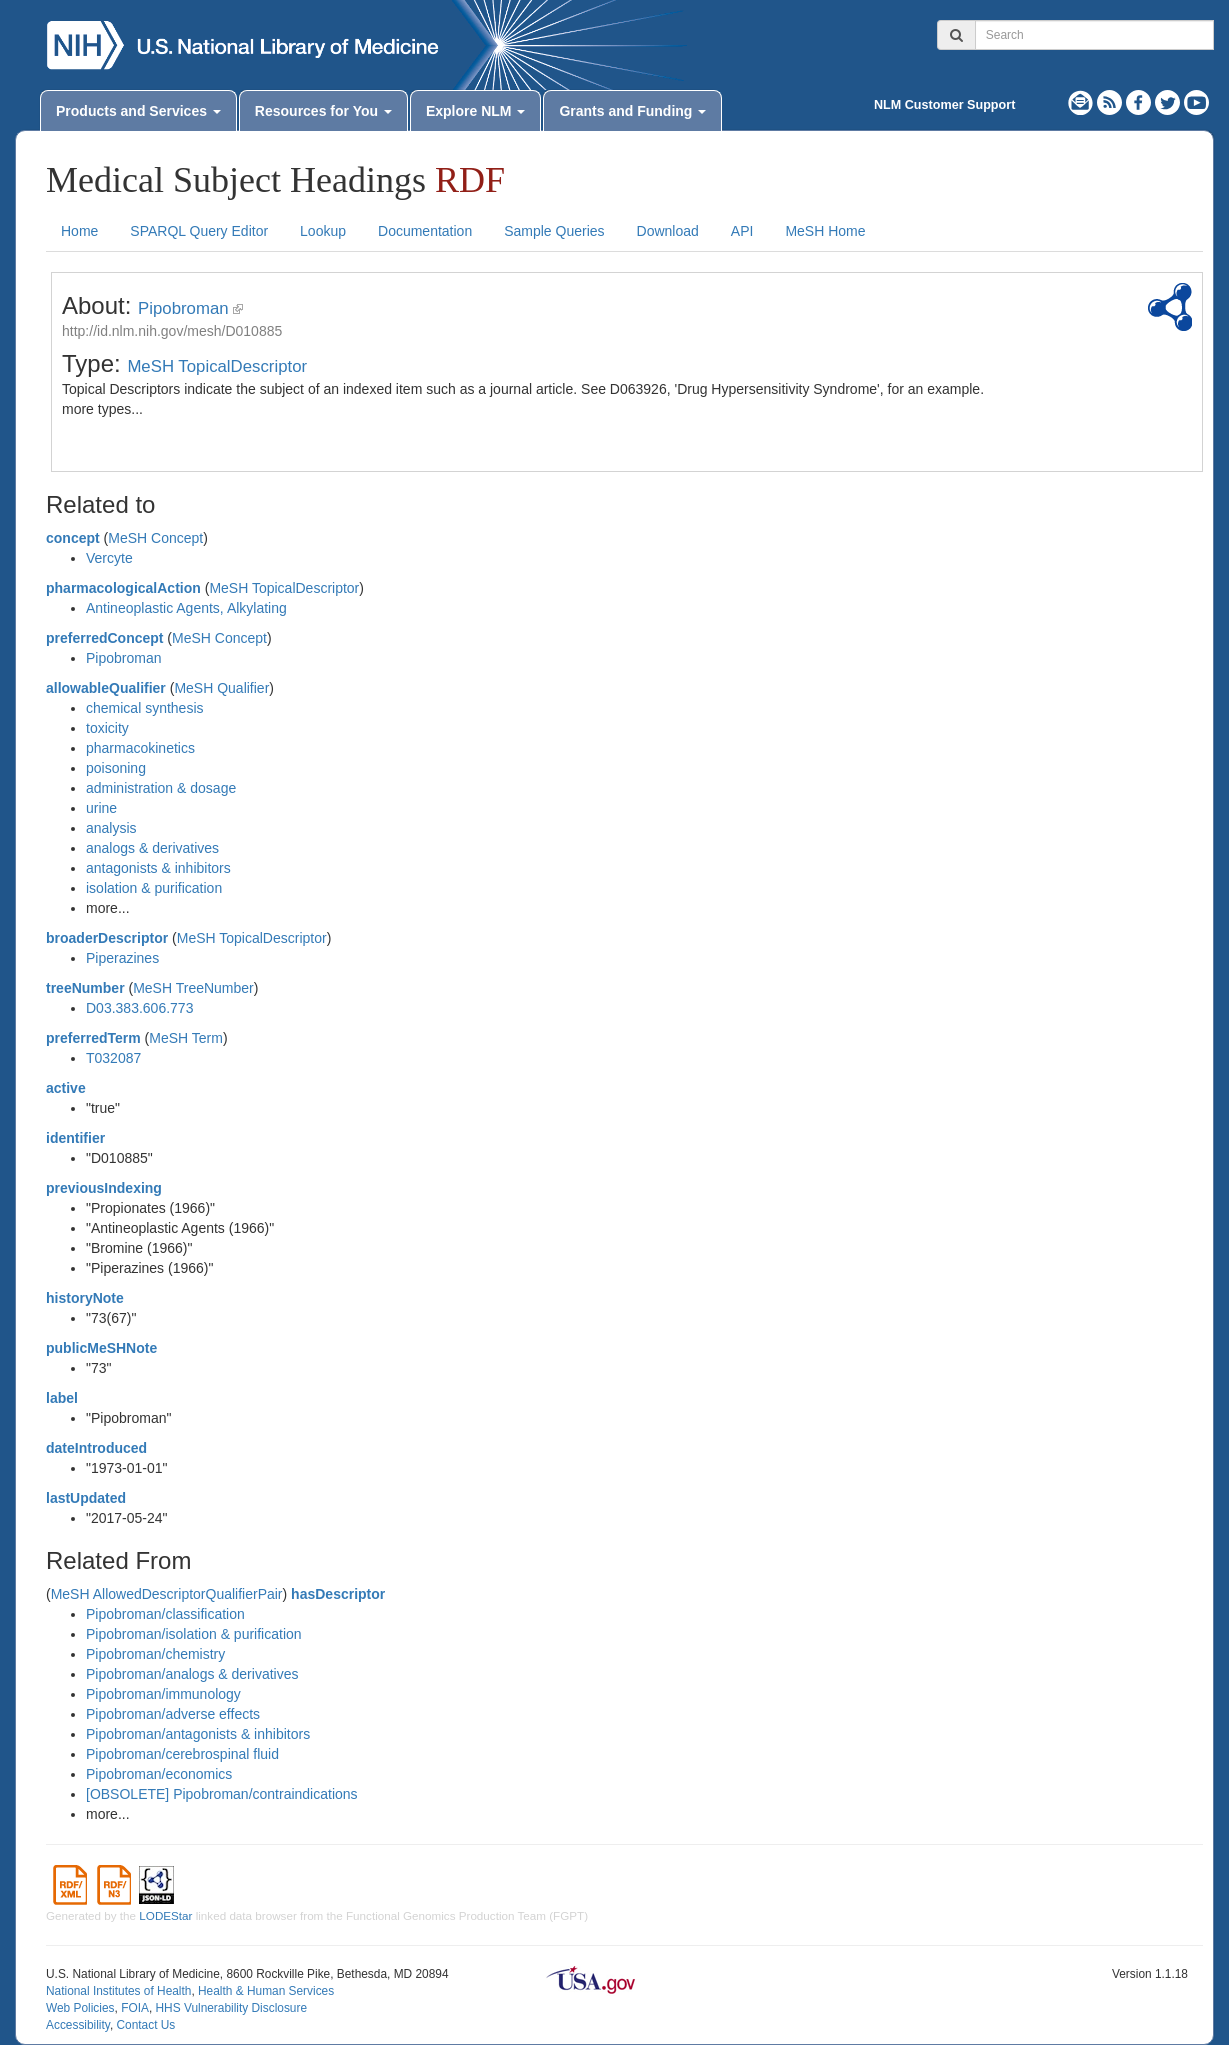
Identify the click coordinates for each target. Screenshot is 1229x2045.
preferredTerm (93, 1038)
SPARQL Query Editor (199, 231)
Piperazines (122, 958)
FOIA (135, 2008)
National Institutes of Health (118, 1991)
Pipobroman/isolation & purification (194, 1634)
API (742, 231)
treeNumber (85, 988)
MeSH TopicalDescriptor (217, 366)
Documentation (425, 231)
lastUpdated (86, 1498)
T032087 (113, 1058)
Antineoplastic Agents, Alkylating (186, 608)
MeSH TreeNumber (193, 988)
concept (73, 538)
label (62, 1398)
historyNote (85, 1298)
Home (79, 231)
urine (101, 808)
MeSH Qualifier (221, 688)
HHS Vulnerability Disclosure (231, 2008)
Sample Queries (554, 231)
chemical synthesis (145, 708)
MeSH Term (186, 1038)
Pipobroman (183, 308)
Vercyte (109, 558)
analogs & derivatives (152, 848)
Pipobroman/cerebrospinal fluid (182, 1754)
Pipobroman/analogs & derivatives (192, 1674)
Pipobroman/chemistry (155, 1654)
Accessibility (78, 2025)
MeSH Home (825, 231)
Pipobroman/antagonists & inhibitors (198, 1734)
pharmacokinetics (140, 748)
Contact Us (145, 2025)
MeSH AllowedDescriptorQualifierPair (167, 1594)
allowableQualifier (106, 688)
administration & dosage (161, 788)
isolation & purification (154, 888)
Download (668, 231)
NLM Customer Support (944, 105)
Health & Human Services (266, 1991)
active (66, 1088)
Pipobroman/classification (165, 1614)
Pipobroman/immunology (163, 1694)
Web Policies (80, 2008)
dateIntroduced (96, 1448)
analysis (111, 828)
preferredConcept (104, 638)
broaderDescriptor (107, 938)
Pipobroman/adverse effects (173, 1714)
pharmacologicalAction (123, 588)
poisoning (116, 768)
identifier (75, 1138)
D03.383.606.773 (139, 1008)
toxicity (107, 728)
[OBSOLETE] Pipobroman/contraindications (222, 1794)
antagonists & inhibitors (158, 868)
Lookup (323, 231)
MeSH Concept (155, 538)
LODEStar (165, 1915)
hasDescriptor (338, 1594)
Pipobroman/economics (159, 1774)
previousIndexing (104, 1188)
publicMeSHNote (101, 1348)
